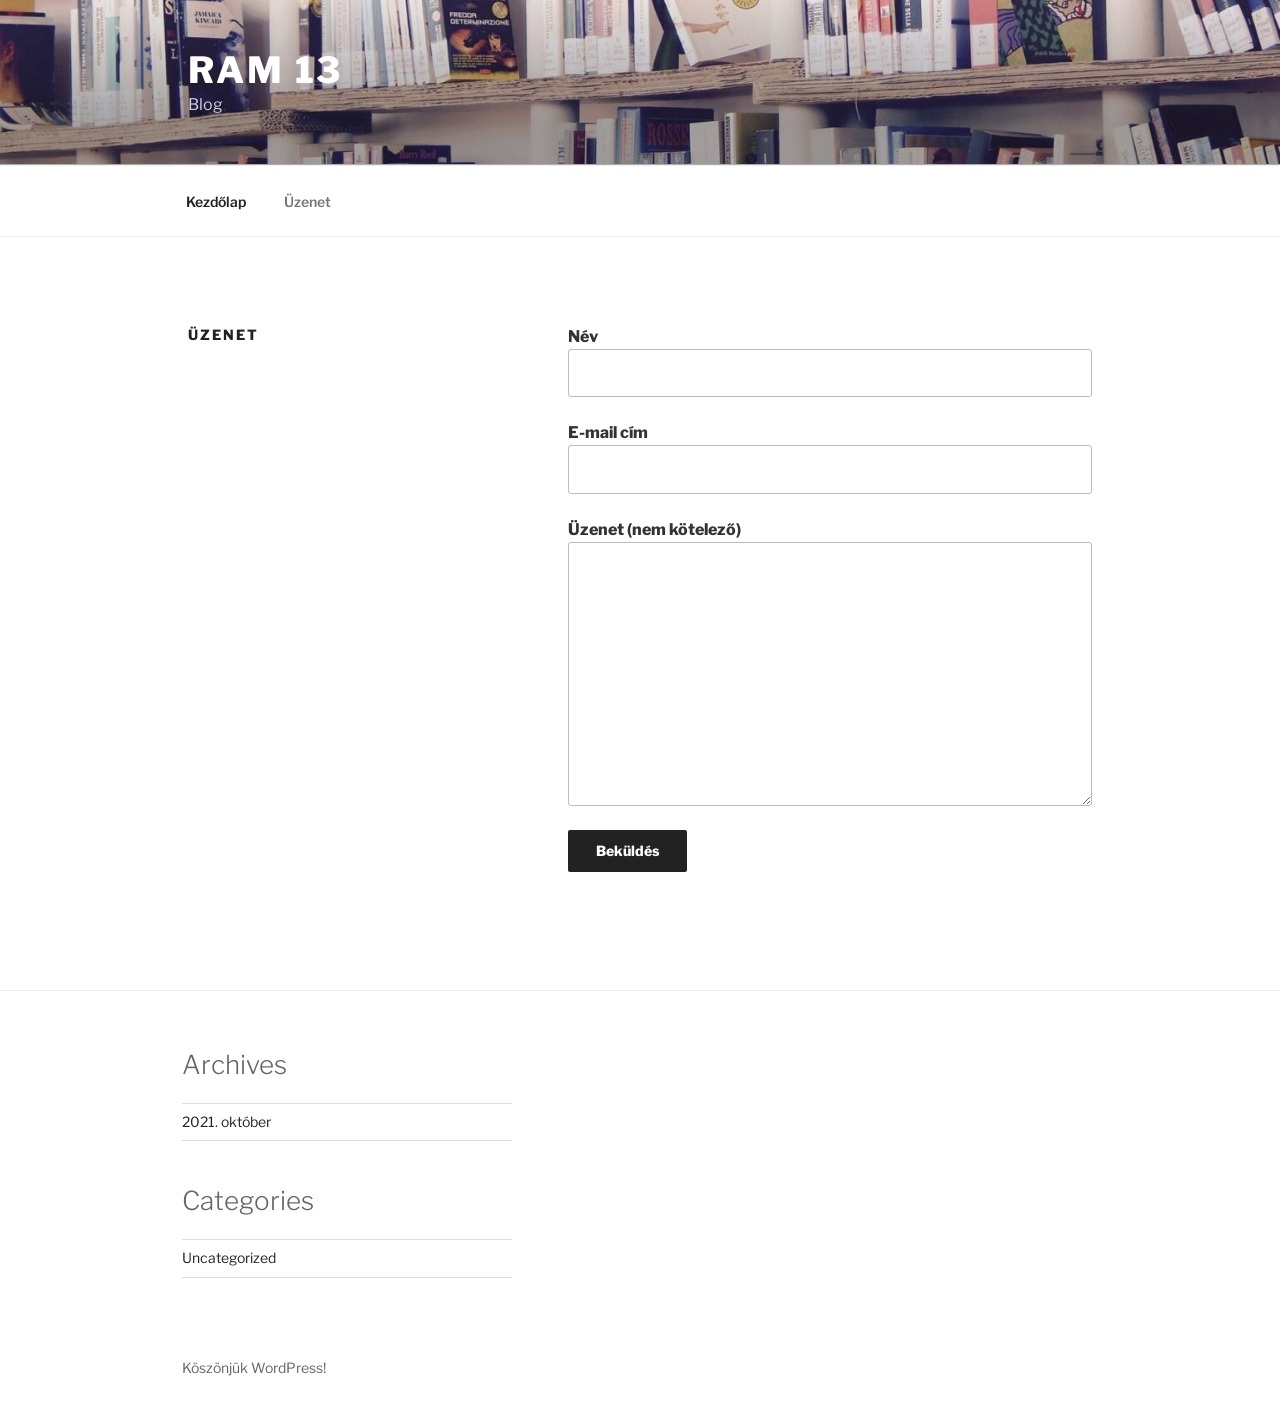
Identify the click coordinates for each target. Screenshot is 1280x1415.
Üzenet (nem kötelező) (830, 663)
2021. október (226, 1121)
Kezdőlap (216, 201)
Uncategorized (229, 1257)
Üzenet (307, 201)
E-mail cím (830, 458)
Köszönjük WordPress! (254, 1367)
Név (830, 362)
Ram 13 (265, 70)
